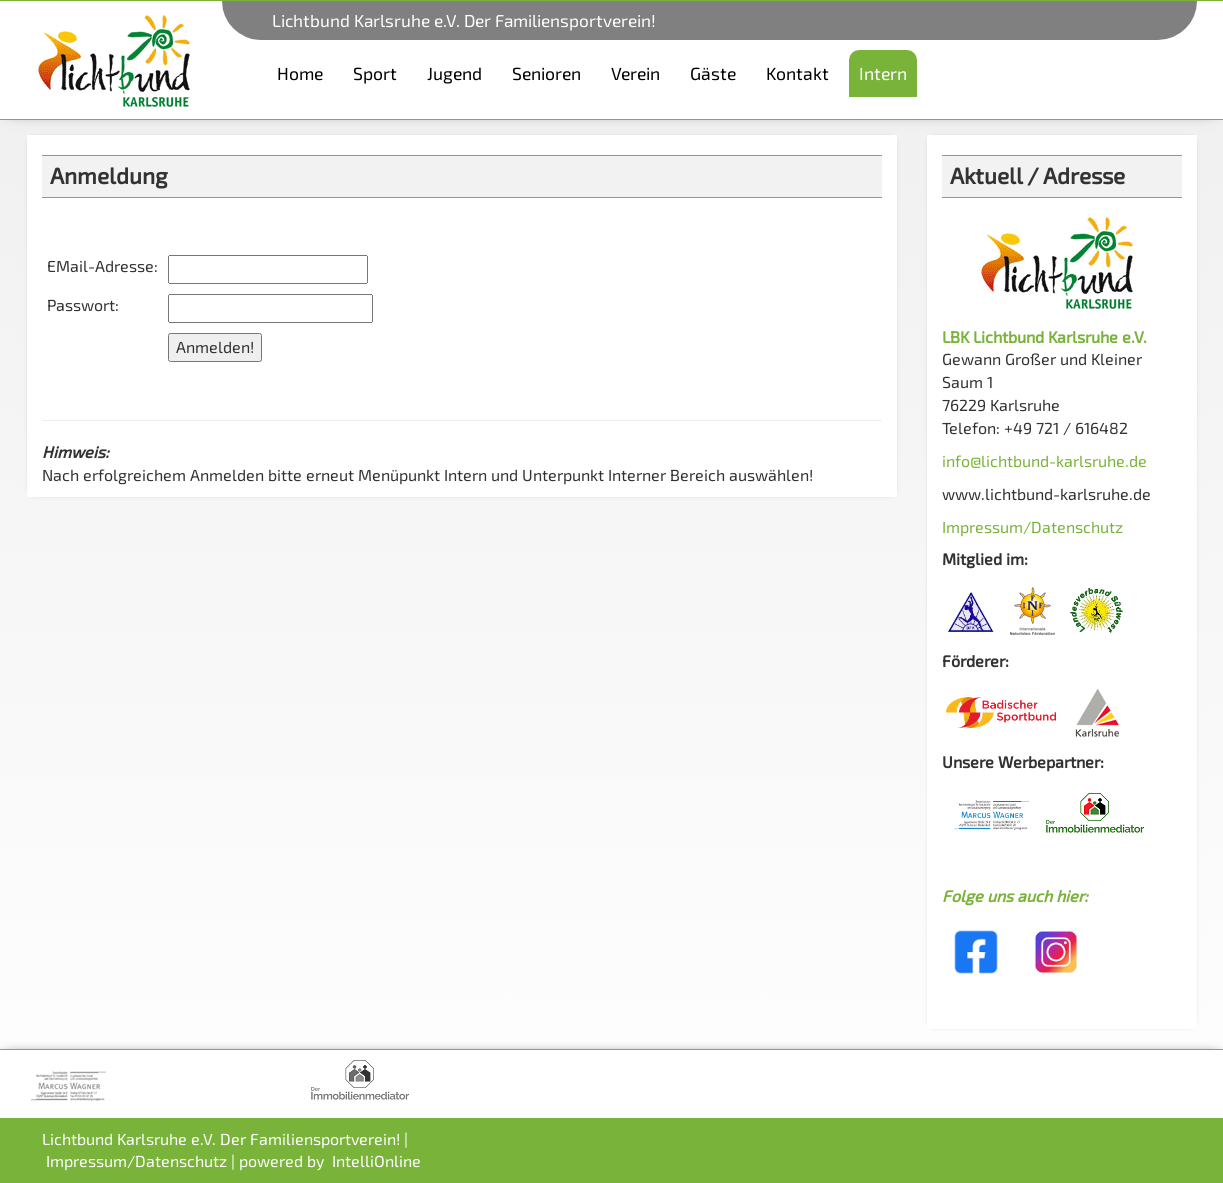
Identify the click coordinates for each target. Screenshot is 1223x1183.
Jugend (454, 73)
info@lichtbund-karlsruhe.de (1044, 460)
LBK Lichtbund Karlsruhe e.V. (1044, 336)
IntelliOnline (376, 1160)
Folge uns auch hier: (1015, 895)
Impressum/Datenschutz (1032, 526)
